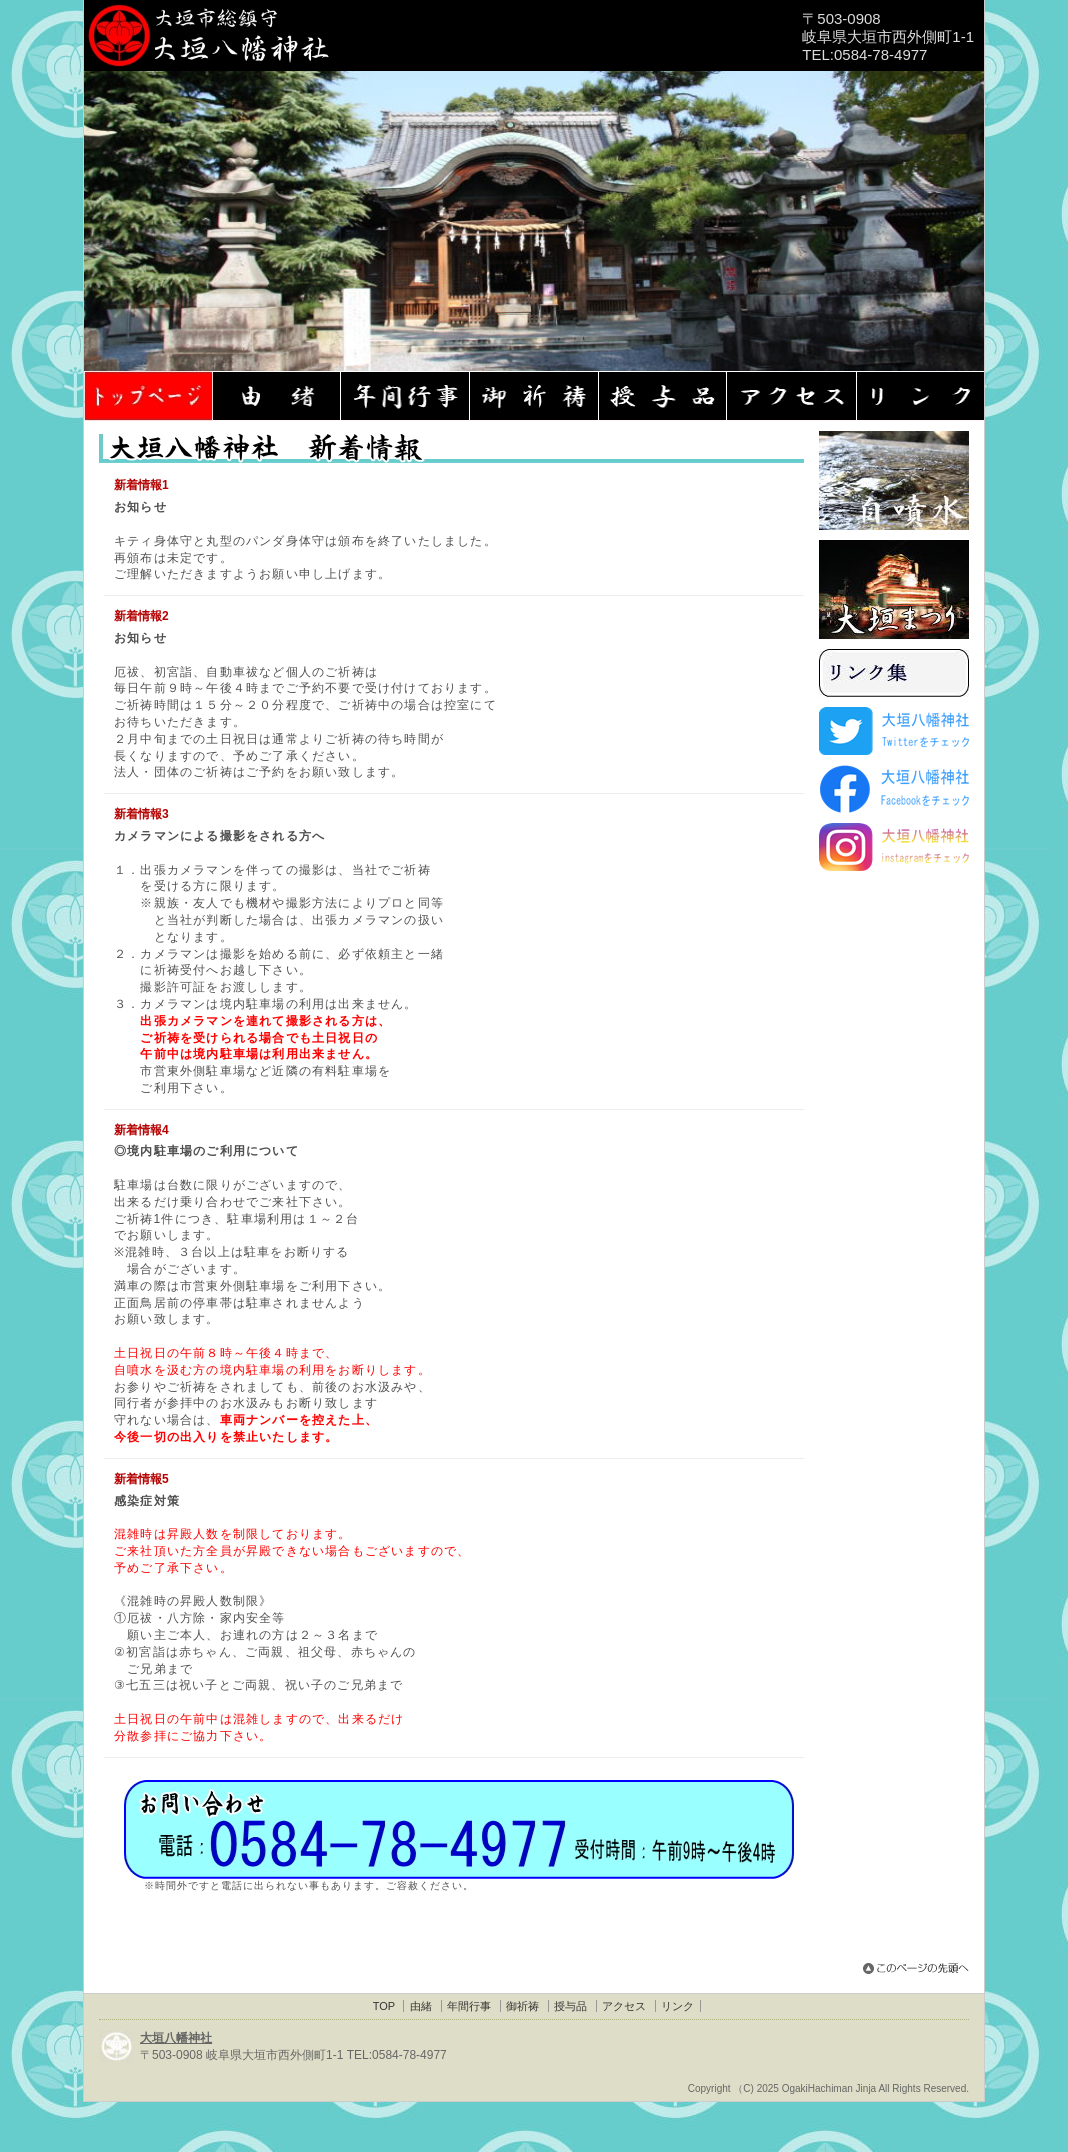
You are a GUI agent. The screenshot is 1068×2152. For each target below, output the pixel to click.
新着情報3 (141, 814)
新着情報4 (141, 1130)
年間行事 (469, 2006)
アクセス (624, 2006)
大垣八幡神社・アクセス (793, 396)
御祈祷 (522, 2006)
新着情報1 (141, 485)
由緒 (421, 2006)
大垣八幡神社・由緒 (277, 396)
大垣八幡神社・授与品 (664, 396)
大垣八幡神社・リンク (922, 396)
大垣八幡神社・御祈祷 (535, 396)
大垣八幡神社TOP (148, 396)
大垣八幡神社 (176, 2038)
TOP (384, 2006)
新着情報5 (141, 1479)
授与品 (570, 2006)
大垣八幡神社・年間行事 (406, 396)
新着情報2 (141, 616)
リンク (677, 2006)
